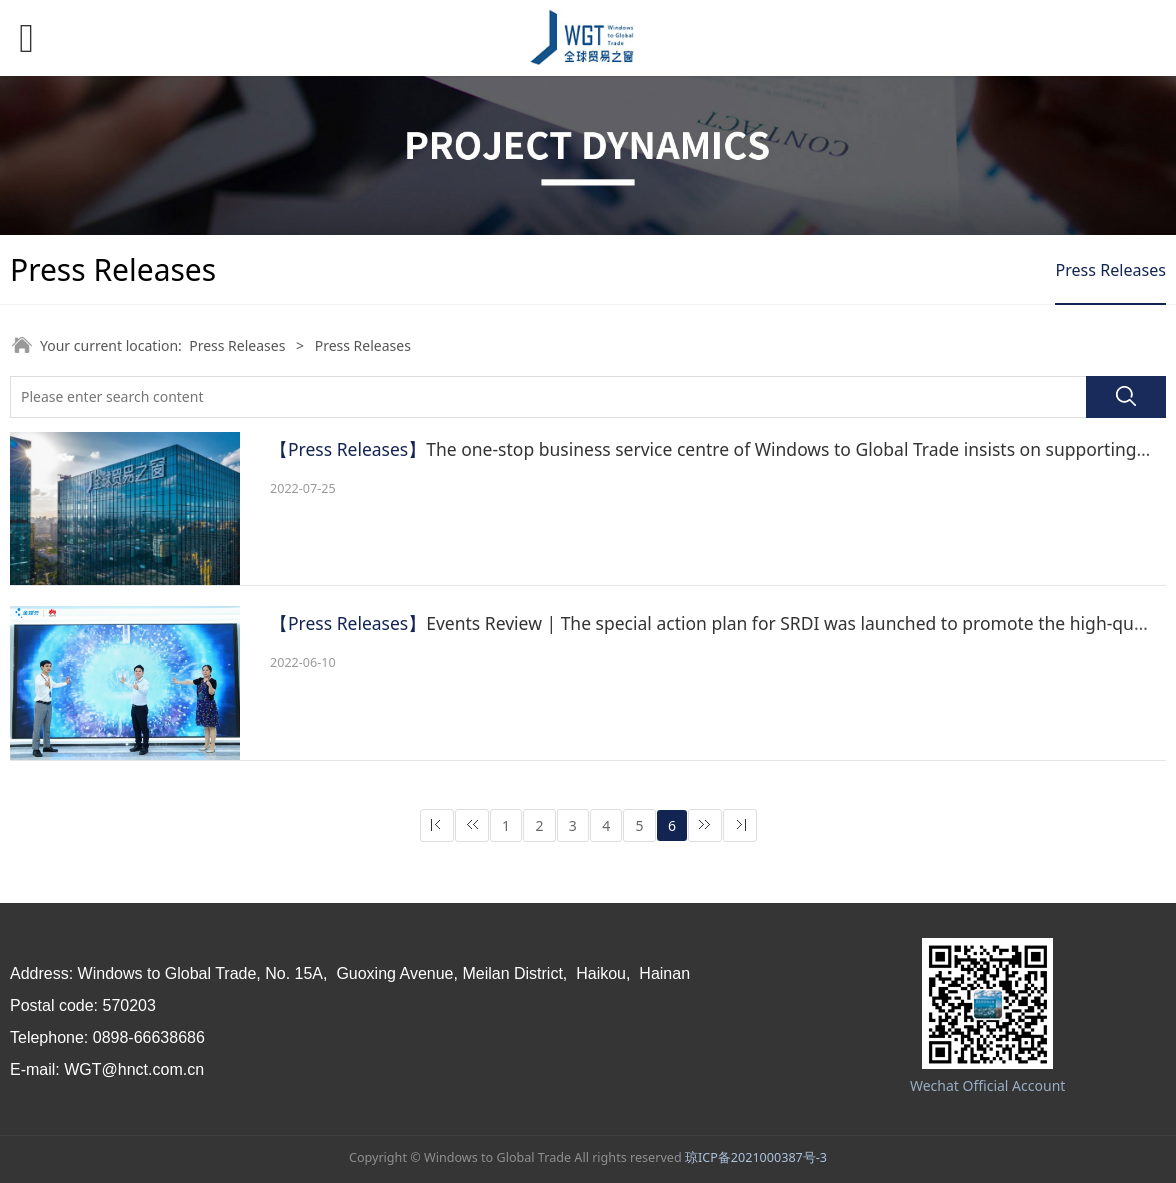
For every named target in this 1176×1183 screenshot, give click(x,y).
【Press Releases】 (348, 449)
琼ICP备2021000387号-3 (756, 1157)
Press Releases (1110, 270)
